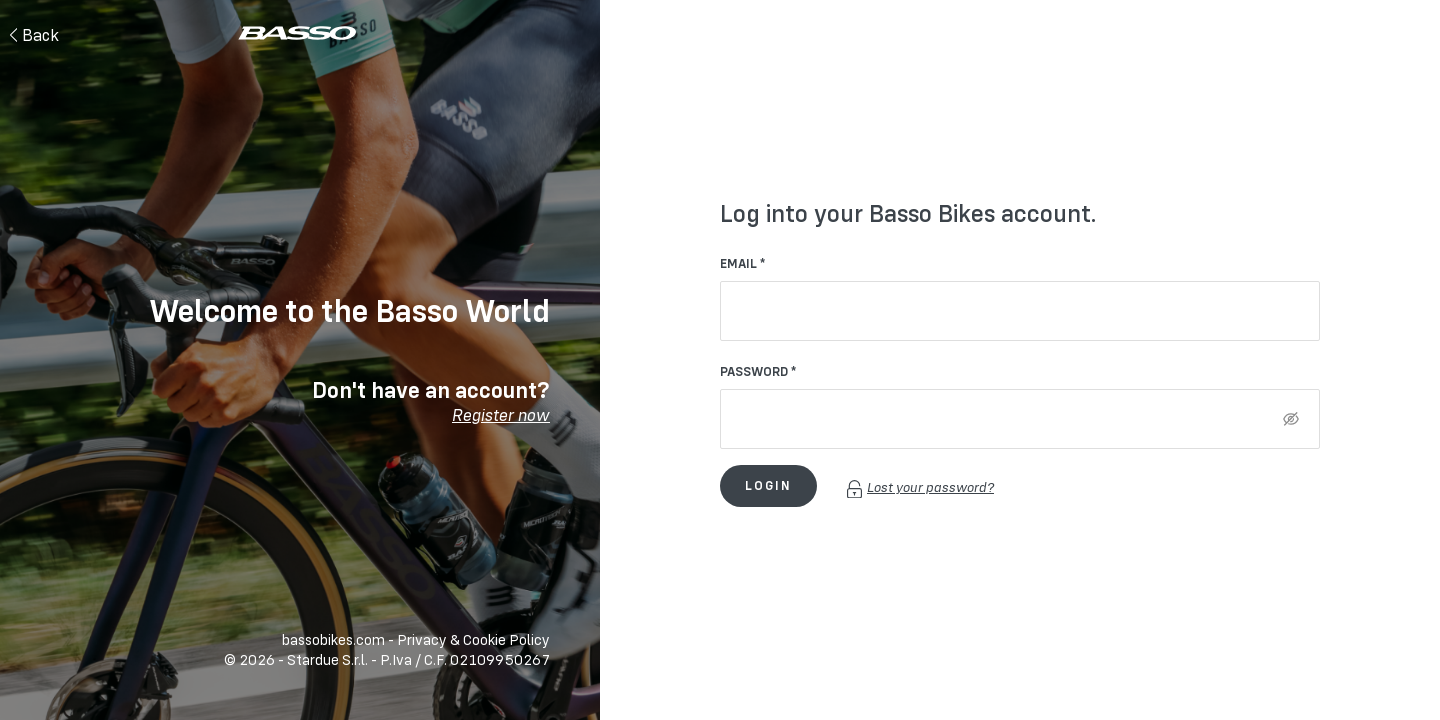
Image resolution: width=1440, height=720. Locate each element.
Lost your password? (920, 487)
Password (754, 371)
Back (34, 35)
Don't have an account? (431, 401)
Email (738, 263)
